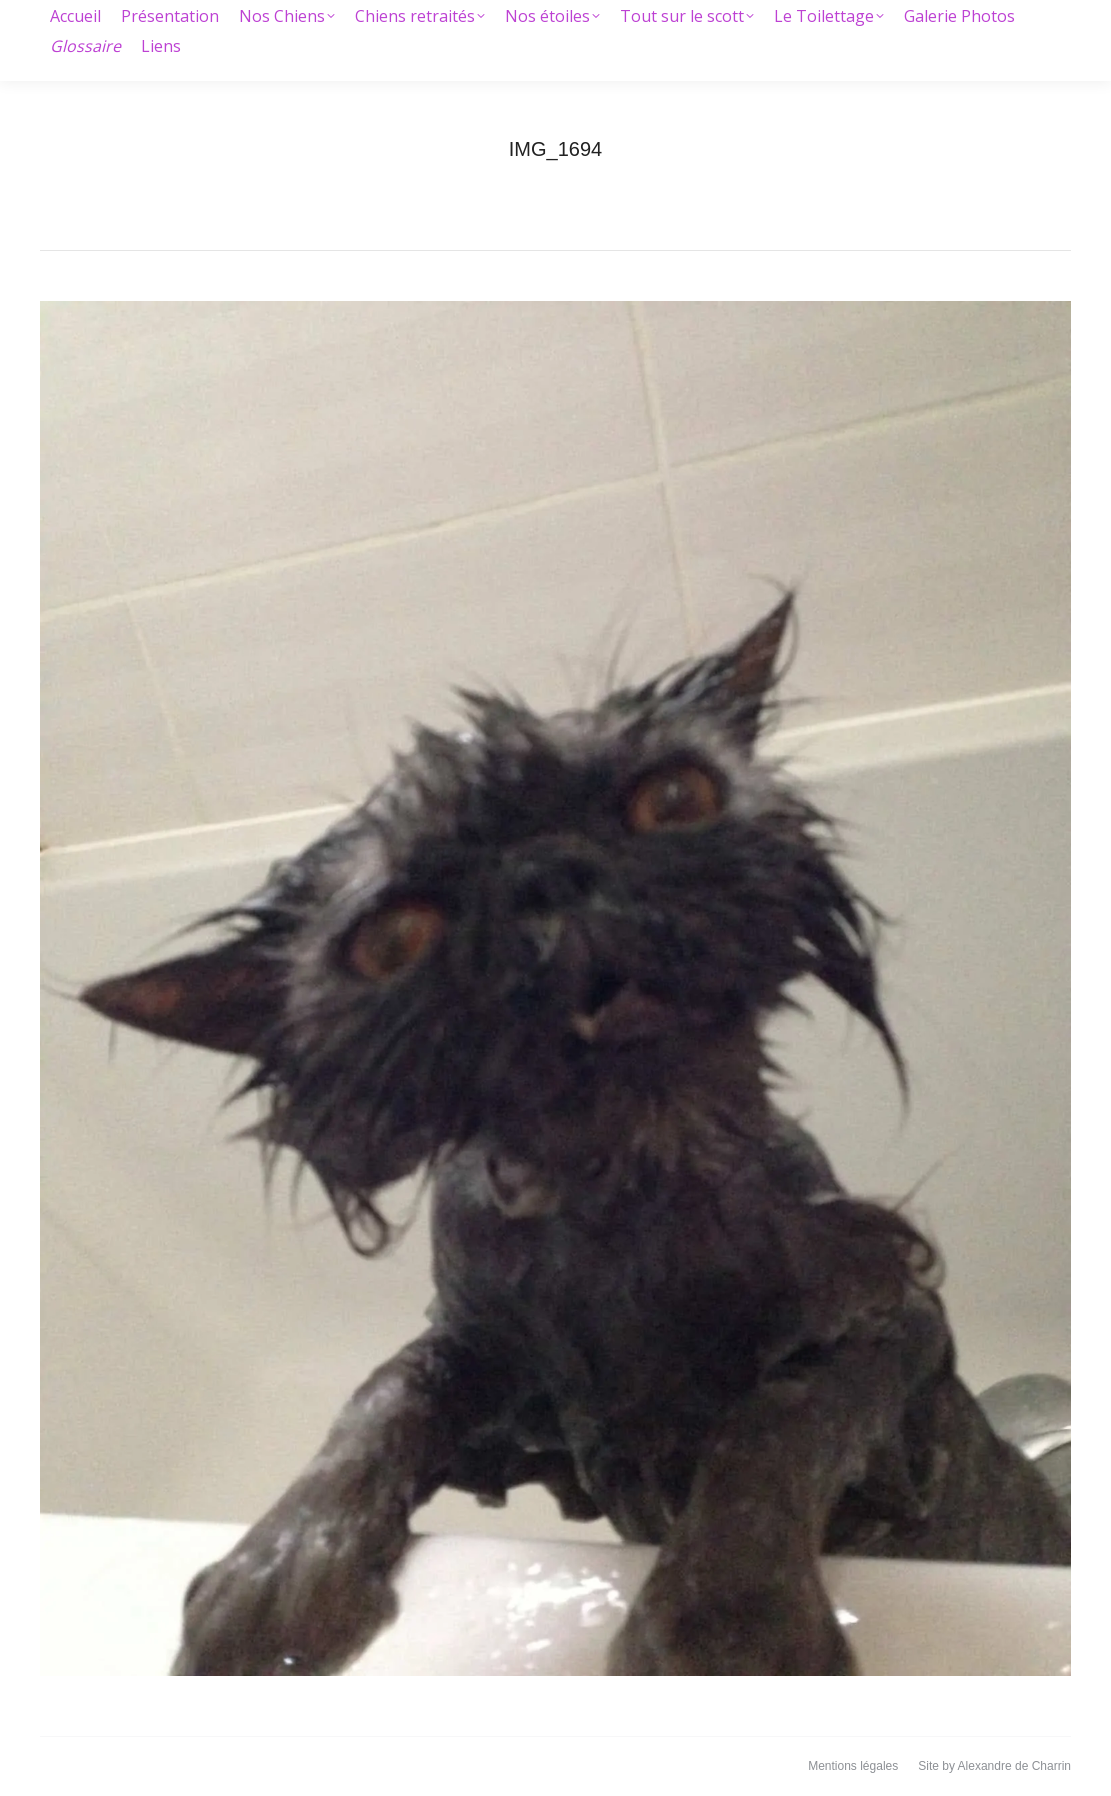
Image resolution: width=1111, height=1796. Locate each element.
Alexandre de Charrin (1014, 1766)
